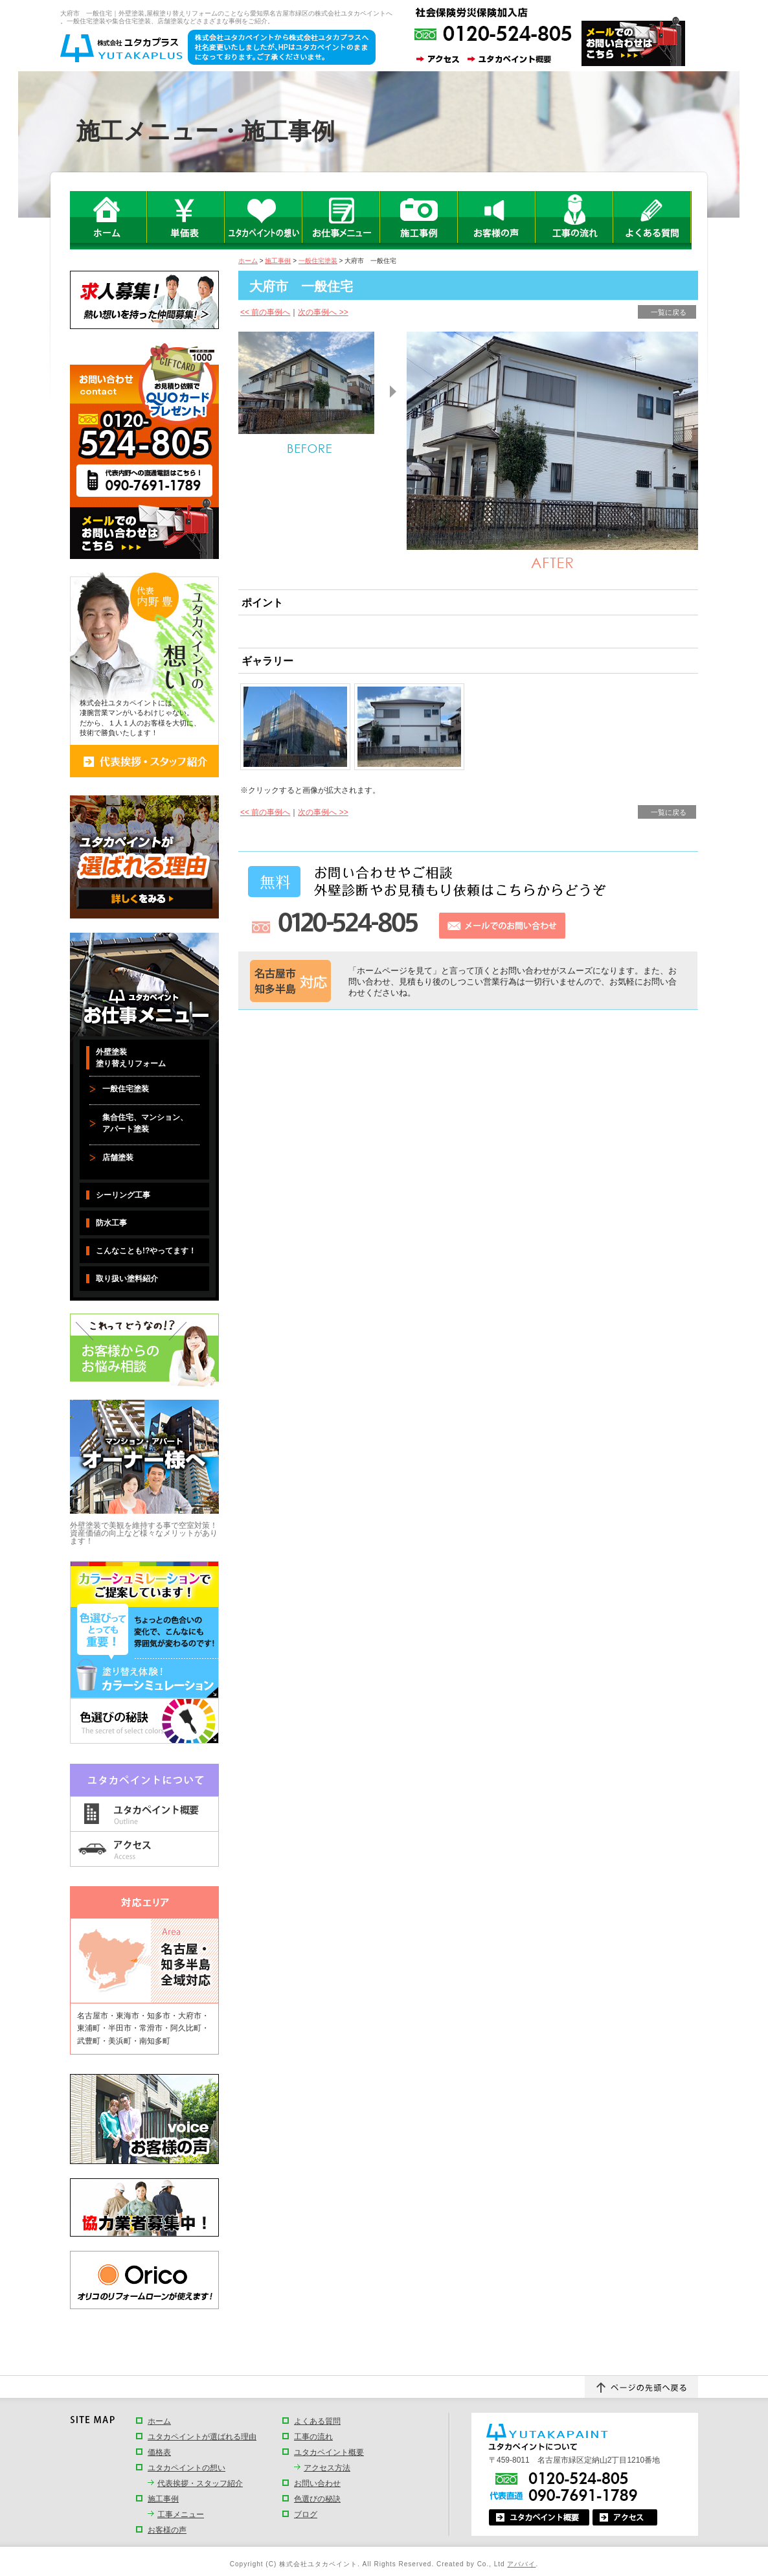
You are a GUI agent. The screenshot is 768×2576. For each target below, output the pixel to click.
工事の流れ (313, 2436)
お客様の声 (167, 2530)
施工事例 (278, 260)
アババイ (521, 2564)
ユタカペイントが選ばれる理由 (202, 2436)
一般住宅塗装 (318, 260)
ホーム (248, 260)
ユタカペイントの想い (186, 2467)
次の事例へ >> (323, 312)
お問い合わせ (317, 2483)
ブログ (305, 2514)
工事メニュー (180, 2514)
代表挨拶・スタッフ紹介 (200, 2483)
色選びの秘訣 (317, 2498)
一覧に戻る (668, 312)
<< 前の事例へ (265, 312)
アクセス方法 (327, 2467)
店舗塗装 (117, 1157)
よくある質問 (317, 2421)
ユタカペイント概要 (329, 2452)
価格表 (159, 2452)
